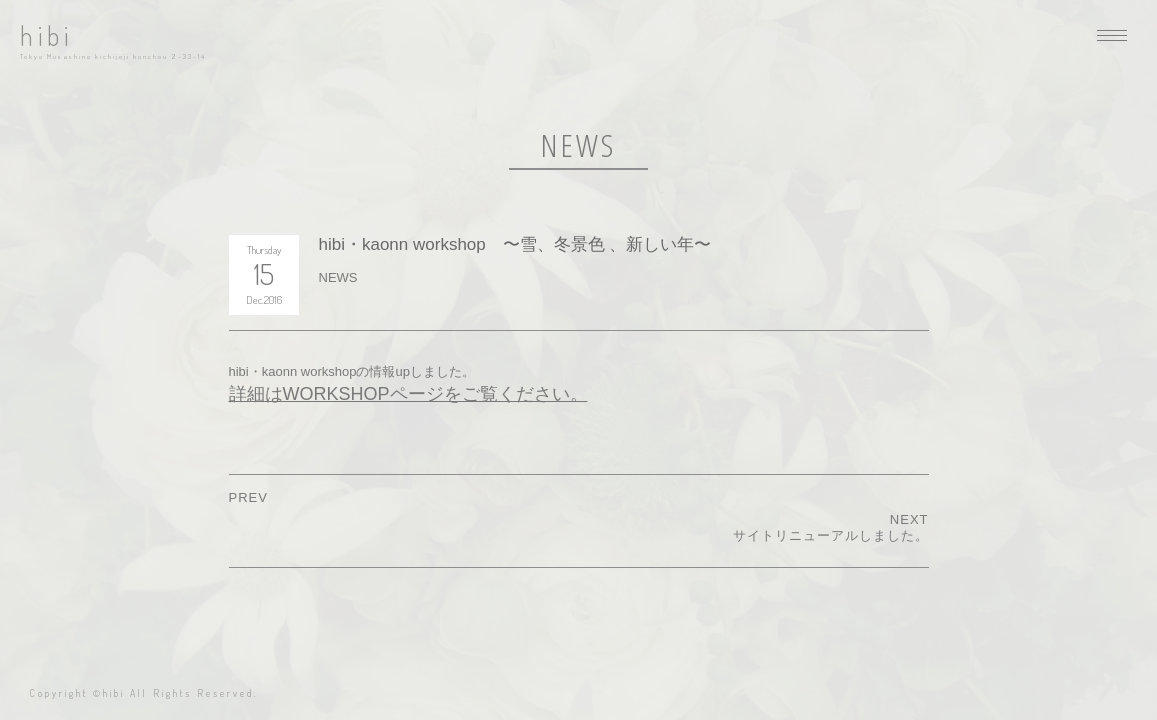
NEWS (338, 277)
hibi (46, 35)
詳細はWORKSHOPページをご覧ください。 (408, 394)
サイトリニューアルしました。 (831, 535)
